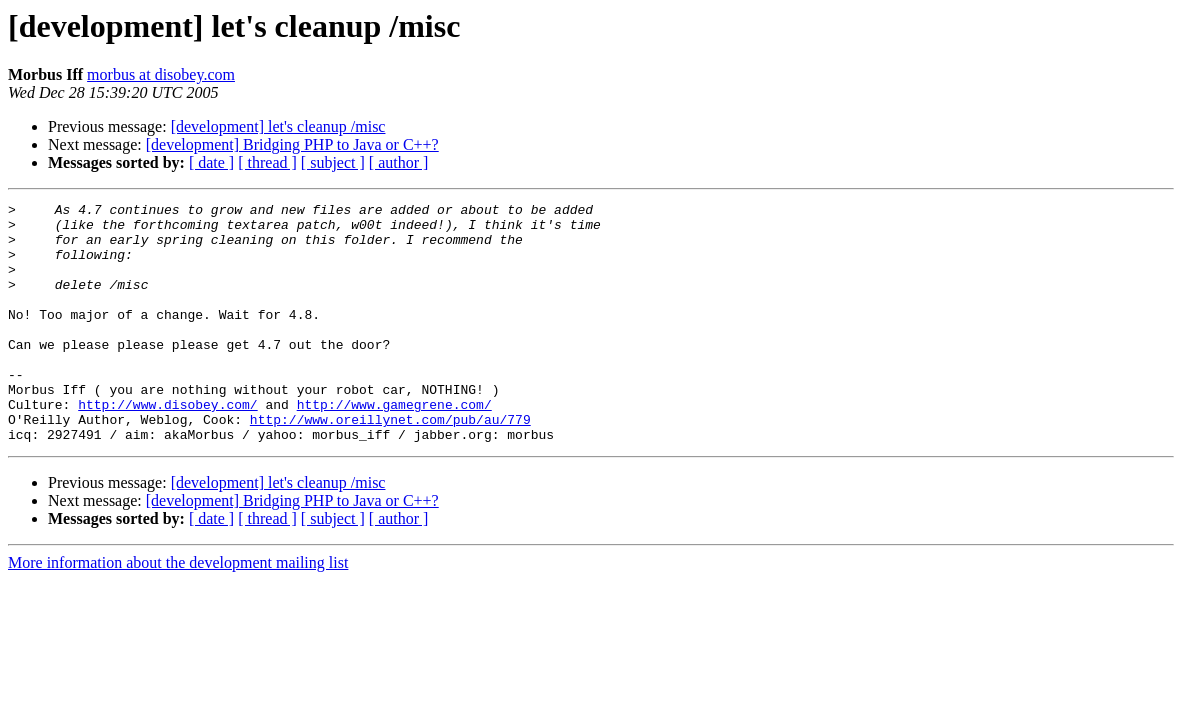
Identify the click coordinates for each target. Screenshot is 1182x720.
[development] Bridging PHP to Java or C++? (292, 144)
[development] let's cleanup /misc (278, 126)
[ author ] (399, 162)
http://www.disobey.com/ (167, 446)
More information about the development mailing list (178, 610)
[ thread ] (267, 162)
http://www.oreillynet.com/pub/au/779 (390, 464)
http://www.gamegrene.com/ (394, 446)
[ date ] (211, 162)
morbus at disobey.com (161, 74)
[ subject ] (333, 162)
